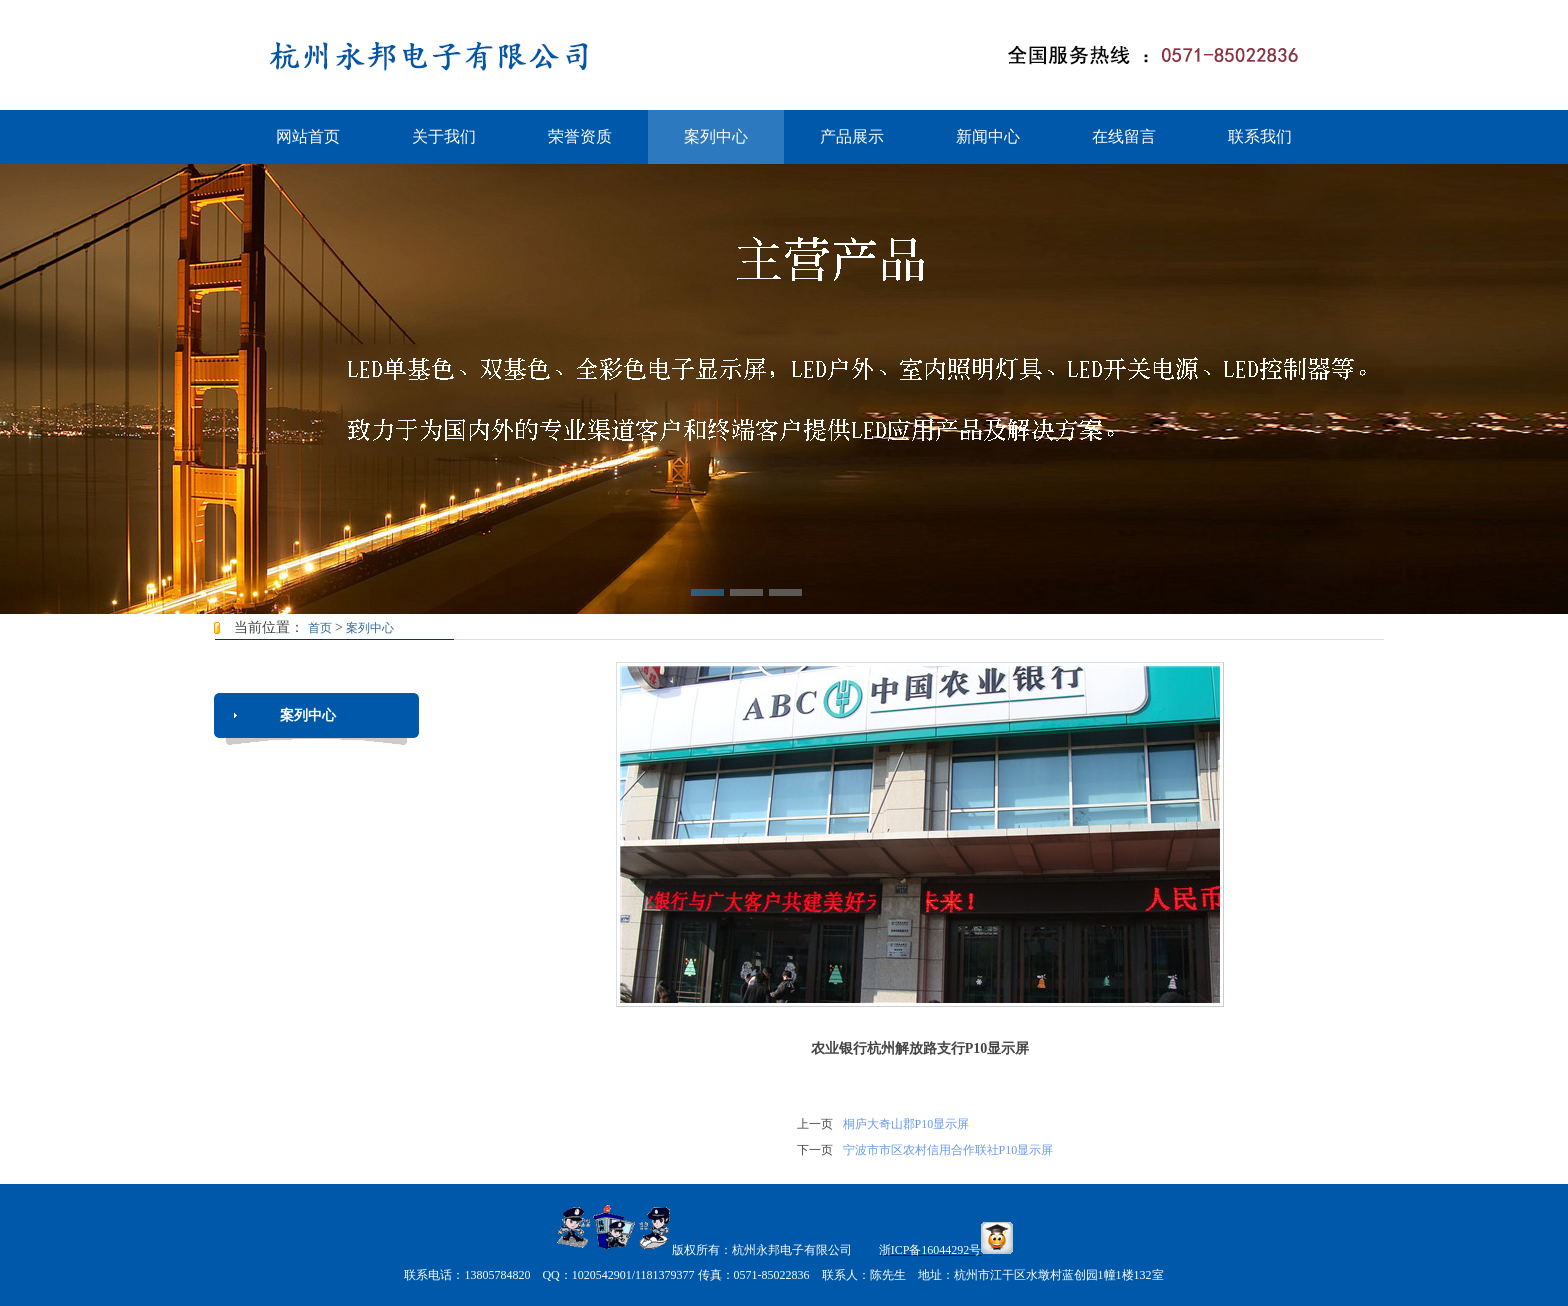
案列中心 (716, 136)
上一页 (815, 1124)
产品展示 (852, 136)
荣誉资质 (580, 136)
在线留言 (1124, 136)
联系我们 (1260, 136)
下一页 (815, 1150)
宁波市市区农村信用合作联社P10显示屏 (948, 1150)
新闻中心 (988, 136)
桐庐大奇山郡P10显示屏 (906, 1124)
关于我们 (444, 136)
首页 (320, 628)
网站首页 (308, 136)
